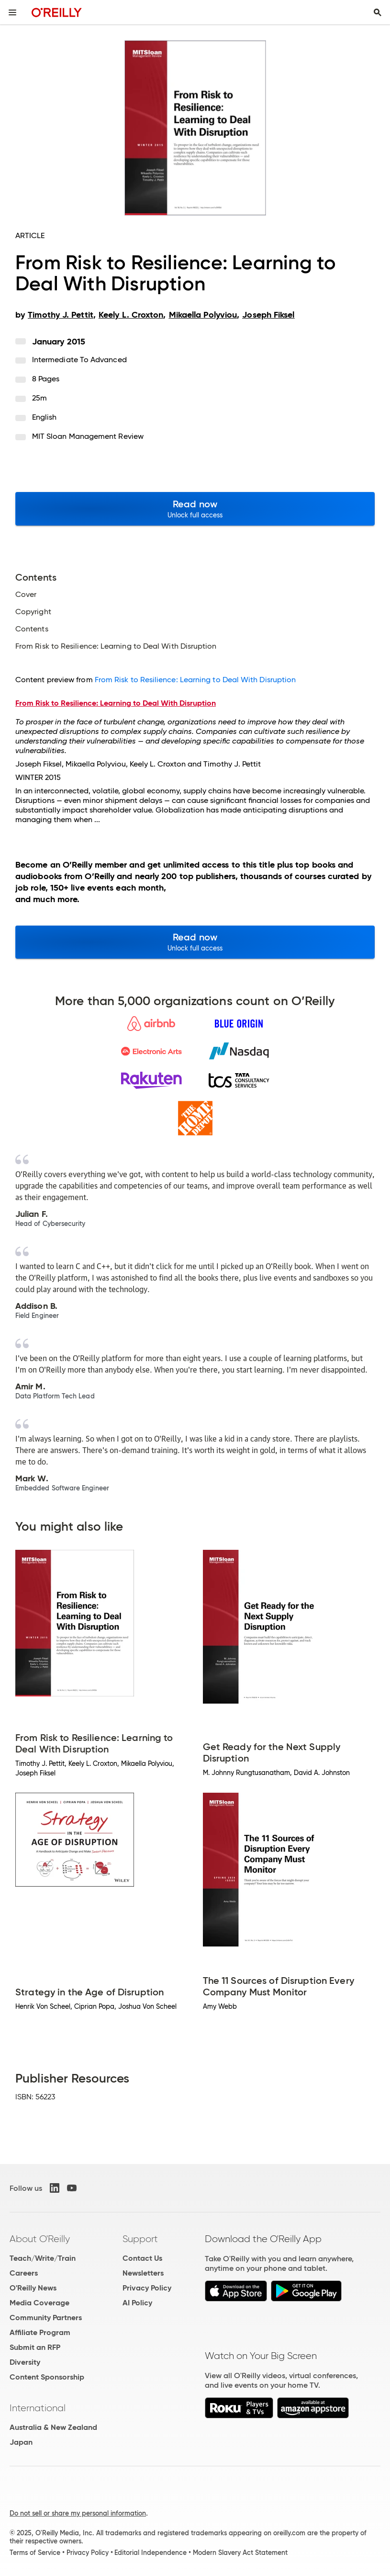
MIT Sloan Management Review (88, 436)
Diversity (25, 2362)
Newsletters (143, 2273)
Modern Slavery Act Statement (240, 2552)
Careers (24, 2273)
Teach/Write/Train (43, 2258)
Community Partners (46, 2318)
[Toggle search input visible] (377, 12)
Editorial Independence (150, 2552)
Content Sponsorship (47, 2377)
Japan (21, 2442)
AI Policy (137, 2303)
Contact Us (142, 2258)
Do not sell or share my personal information (78, 2513)
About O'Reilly (40, 2238)
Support (140, 2238)
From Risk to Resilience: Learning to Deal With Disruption (195, 679)
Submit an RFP (35, 2347)
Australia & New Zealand (53, 2427)
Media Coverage (39, 2303)
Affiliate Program (40, 2332)
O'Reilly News (33, 2288)
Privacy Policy (147, 2288)
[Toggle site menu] (12, 12)
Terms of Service (35, 2552)
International (38, 2408)
